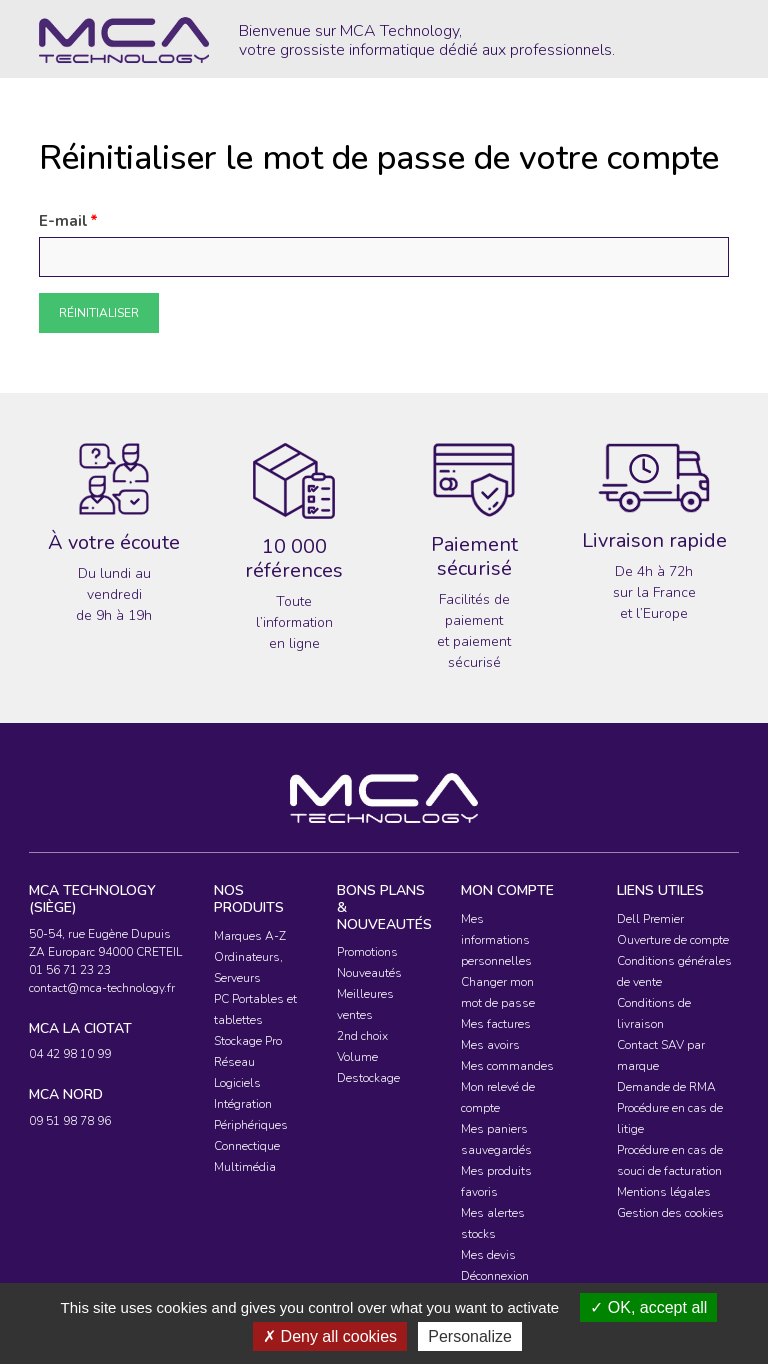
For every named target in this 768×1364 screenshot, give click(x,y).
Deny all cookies (330, 1336)
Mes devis (488, 1255)
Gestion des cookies (670, 1213)
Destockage (368, 1078)
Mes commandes (507, 1066)
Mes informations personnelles (496, 940)
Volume (357, 1057)
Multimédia (245, 1167)
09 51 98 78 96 (70, 1121)
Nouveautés (369, 973)
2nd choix (362, 1036)
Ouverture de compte (673, 940)
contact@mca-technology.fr (102, 988)
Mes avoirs (490, 1045)
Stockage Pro (248, 1041)
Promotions (367, 952)
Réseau (234, 1062)
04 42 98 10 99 (70, 1054)
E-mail (63, 221)
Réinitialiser (99, 313)
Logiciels (237, 1083)
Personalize (470, 1336)
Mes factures (496, 1024)
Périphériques (251, 1125)
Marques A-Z (250, 936)
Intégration (243, 1104)
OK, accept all (648, 1307)
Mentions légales (664, 1192)
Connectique (247, 1146)
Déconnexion (495, 1276)
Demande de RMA (666, 1087)
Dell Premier (650, 919)
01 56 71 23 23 (70, 970)
